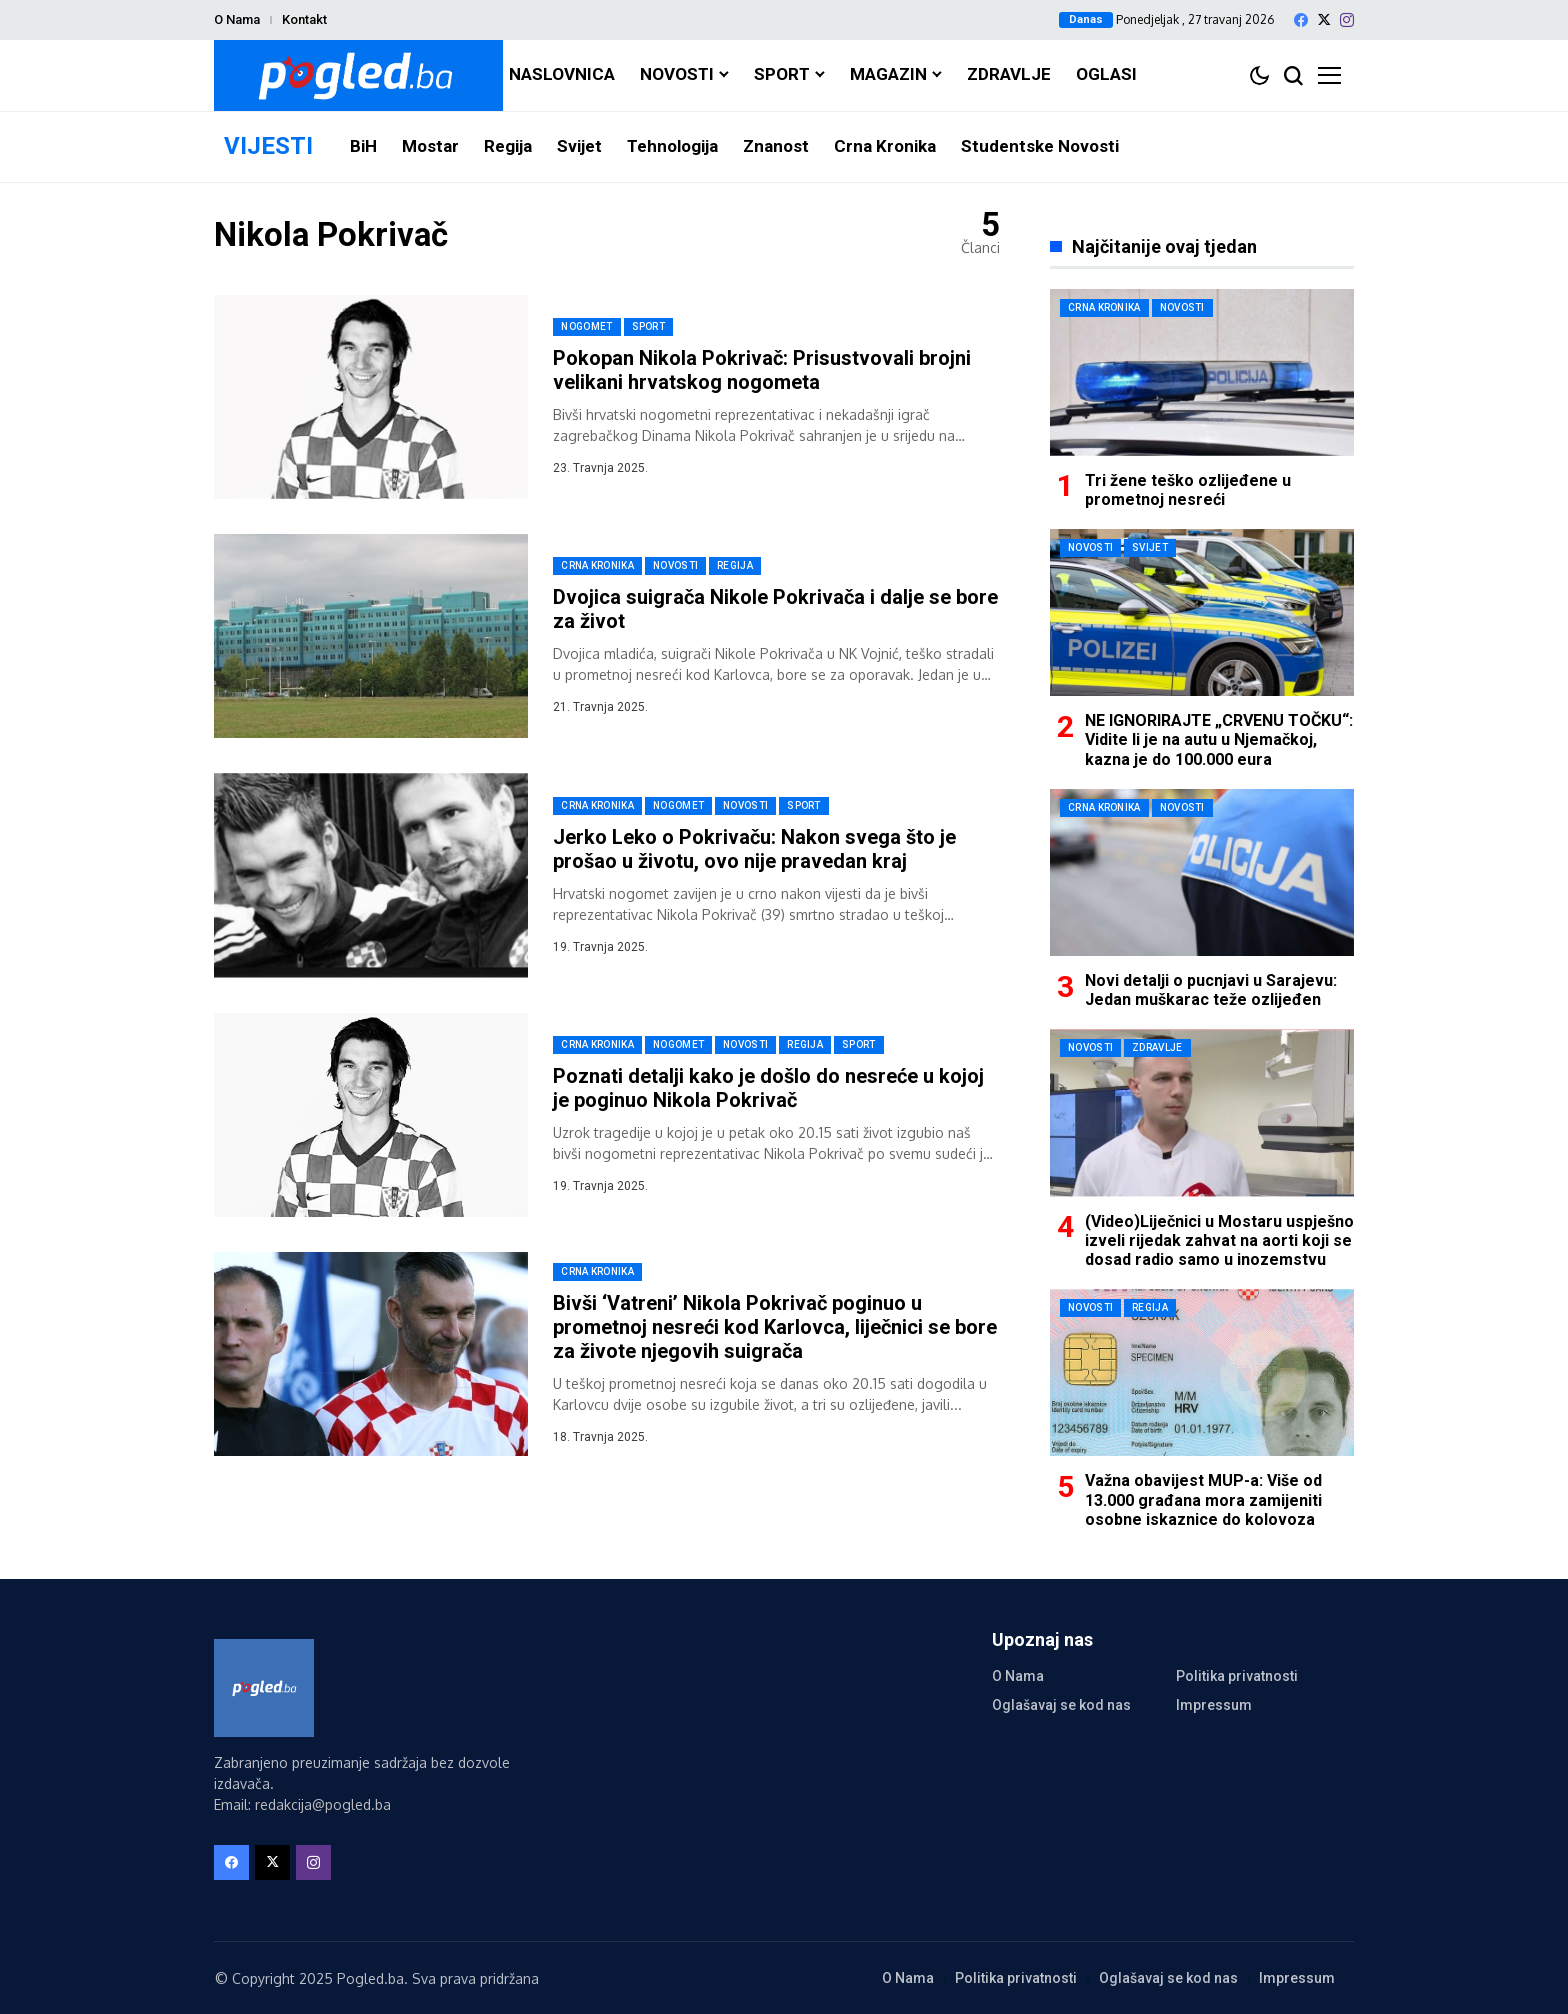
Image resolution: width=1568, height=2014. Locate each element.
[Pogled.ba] (358, 75)
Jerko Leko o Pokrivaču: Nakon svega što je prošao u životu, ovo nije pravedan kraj (754, 849)
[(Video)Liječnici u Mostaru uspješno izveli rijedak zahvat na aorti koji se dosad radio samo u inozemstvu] (1202, 1112)
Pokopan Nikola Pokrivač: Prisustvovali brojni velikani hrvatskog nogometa (762, 370)
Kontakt (304, 19)
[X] (1324, 19)
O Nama (237, 19)
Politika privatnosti (1237, 1676)
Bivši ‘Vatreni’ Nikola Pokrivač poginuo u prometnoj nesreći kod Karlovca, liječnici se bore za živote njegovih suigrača (775, 1327)
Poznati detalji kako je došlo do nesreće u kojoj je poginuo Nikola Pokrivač (768, 1088)
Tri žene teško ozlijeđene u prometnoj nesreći (1188, 490)
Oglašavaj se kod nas (1061, 1705)
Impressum (1214, 1705)
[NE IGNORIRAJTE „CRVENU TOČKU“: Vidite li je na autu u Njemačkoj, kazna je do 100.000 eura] (1202, 612)
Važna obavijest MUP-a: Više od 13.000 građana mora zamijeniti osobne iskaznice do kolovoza (1203, 1499)
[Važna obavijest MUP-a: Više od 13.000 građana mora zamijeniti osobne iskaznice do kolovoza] (1202, 1372)
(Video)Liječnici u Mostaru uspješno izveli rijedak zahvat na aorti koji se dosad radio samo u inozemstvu (1219, 1240)
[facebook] (1301, 20)
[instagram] (1347, 20)
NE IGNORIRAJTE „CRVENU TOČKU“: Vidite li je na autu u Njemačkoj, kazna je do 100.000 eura (1219, 739)
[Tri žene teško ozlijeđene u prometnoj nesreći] (1202, 372)
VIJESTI (268, 146)
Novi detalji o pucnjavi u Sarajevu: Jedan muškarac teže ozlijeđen (1211, 990)
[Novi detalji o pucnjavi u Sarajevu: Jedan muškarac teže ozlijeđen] (1202, 872)
